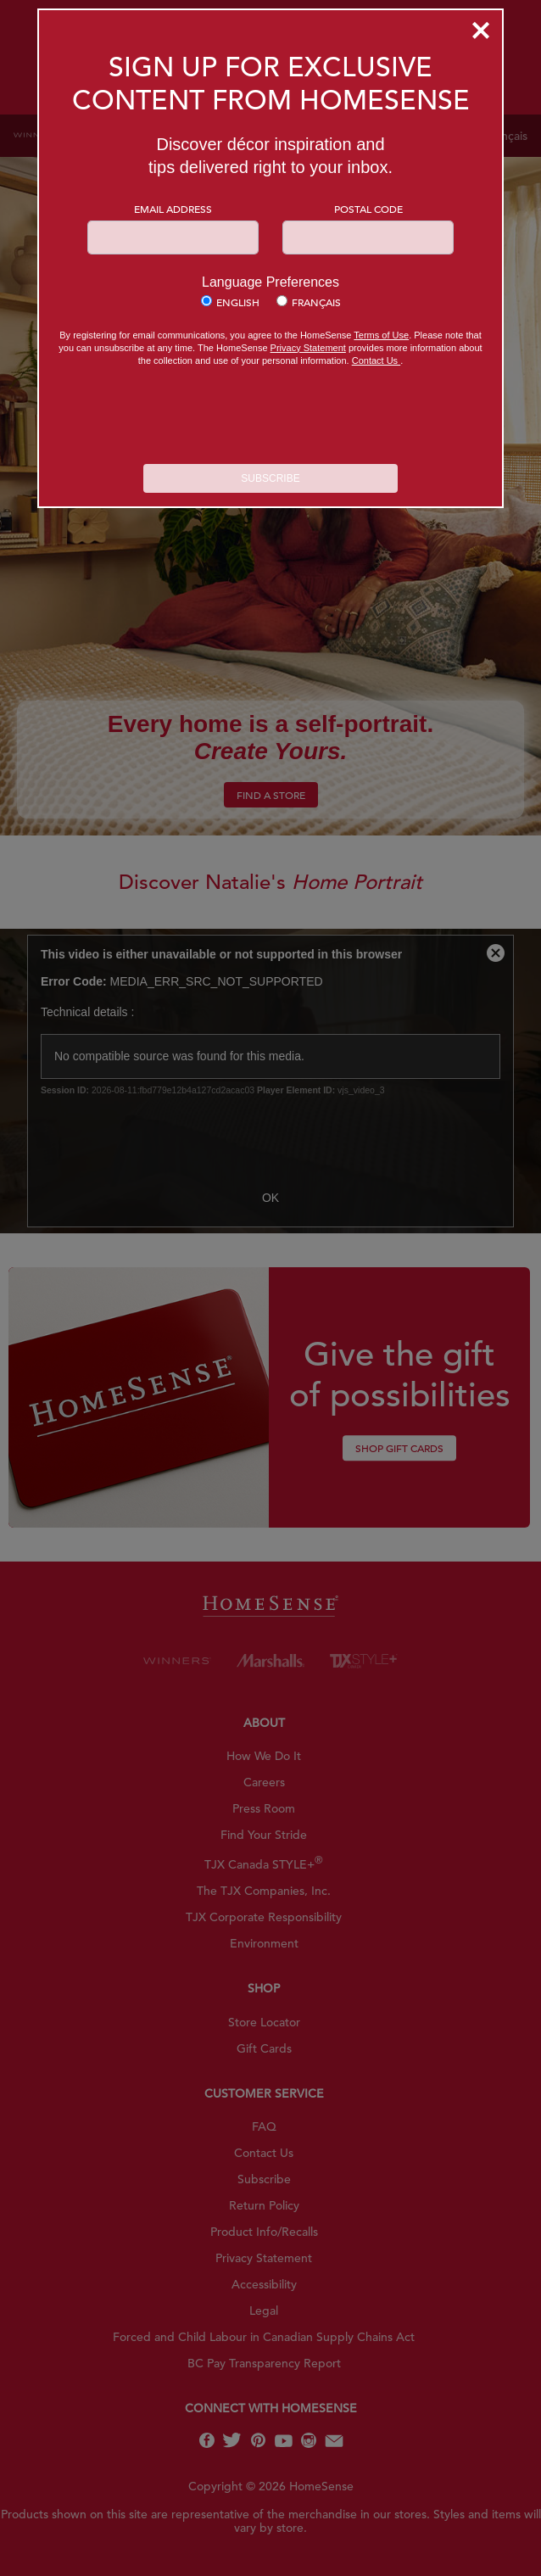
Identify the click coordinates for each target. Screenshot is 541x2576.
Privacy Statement (308, 348)
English (237, 302)
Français (316, 302)
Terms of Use (381, 335)
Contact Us (376, 360)
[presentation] (270, 417)
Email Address (173, 208)
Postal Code (368, 208)
